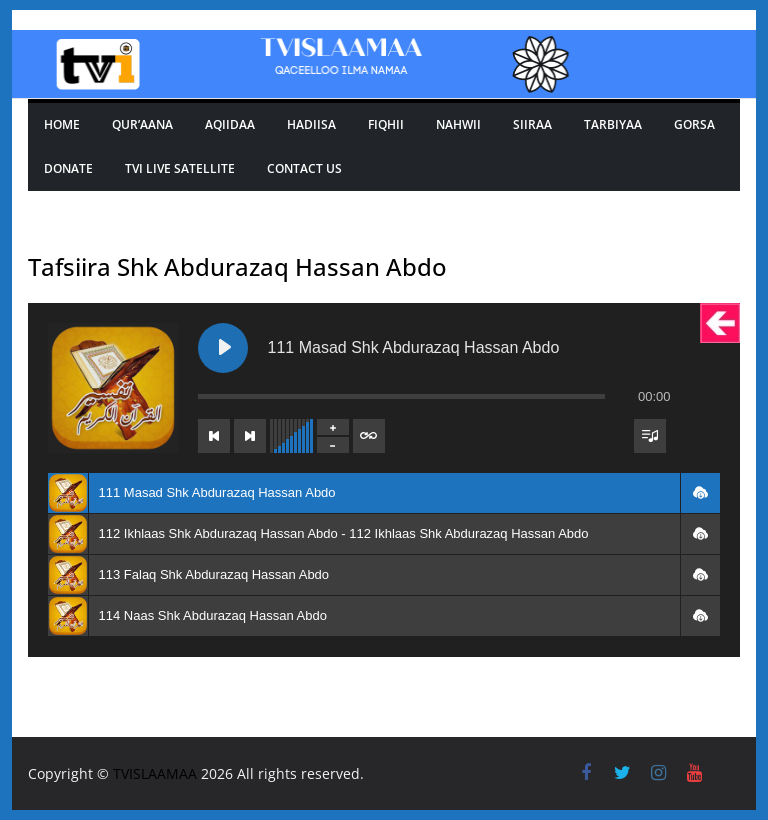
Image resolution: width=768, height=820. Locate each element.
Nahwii (458, 124)
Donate (68, 168)
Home (62, 124)
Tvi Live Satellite (180, 168)
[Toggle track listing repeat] (369, 436)
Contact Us (304, 168)
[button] (700, 493)
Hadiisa (311, 124)
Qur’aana (142, 124)
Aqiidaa (230, 124)
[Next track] (250, 436)
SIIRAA (532, 124)
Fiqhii (386, 124)
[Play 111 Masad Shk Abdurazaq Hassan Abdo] (223, 348)
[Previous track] (214, 436)
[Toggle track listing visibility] (650, 436)
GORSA (694, 124)
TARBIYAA (613, 124)
